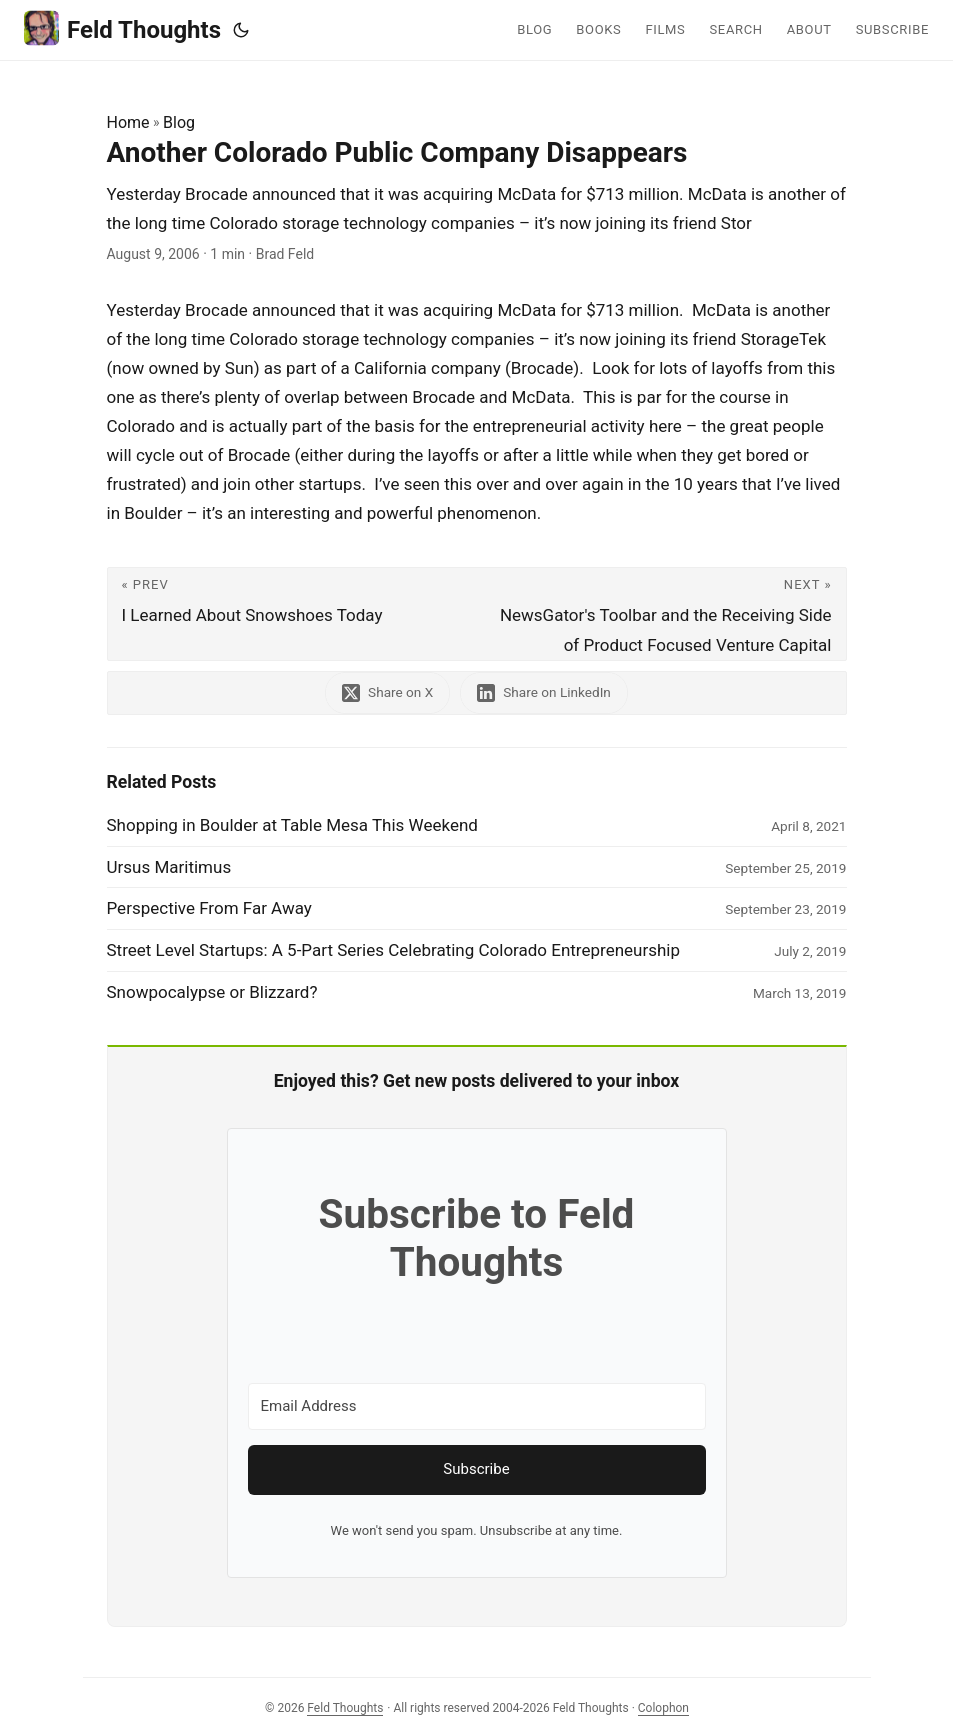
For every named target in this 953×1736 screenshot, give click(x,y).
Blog (179, 122)
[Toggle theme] (241, 30)
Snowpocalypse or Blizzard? (212, 992)
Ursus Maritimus (169, 867)
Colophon (663, 1708)
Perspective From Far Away (209, 908)
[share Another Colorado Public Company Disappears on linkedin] (544, 692)
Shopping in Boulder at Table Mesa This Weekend (292, 825)
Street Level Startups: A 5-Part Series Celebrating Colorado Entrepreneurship (394, 950)
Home (128, 122)
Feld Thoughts (122, 28)
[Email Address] (477, 1406)
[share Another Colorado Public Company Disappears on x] (387, 692)
